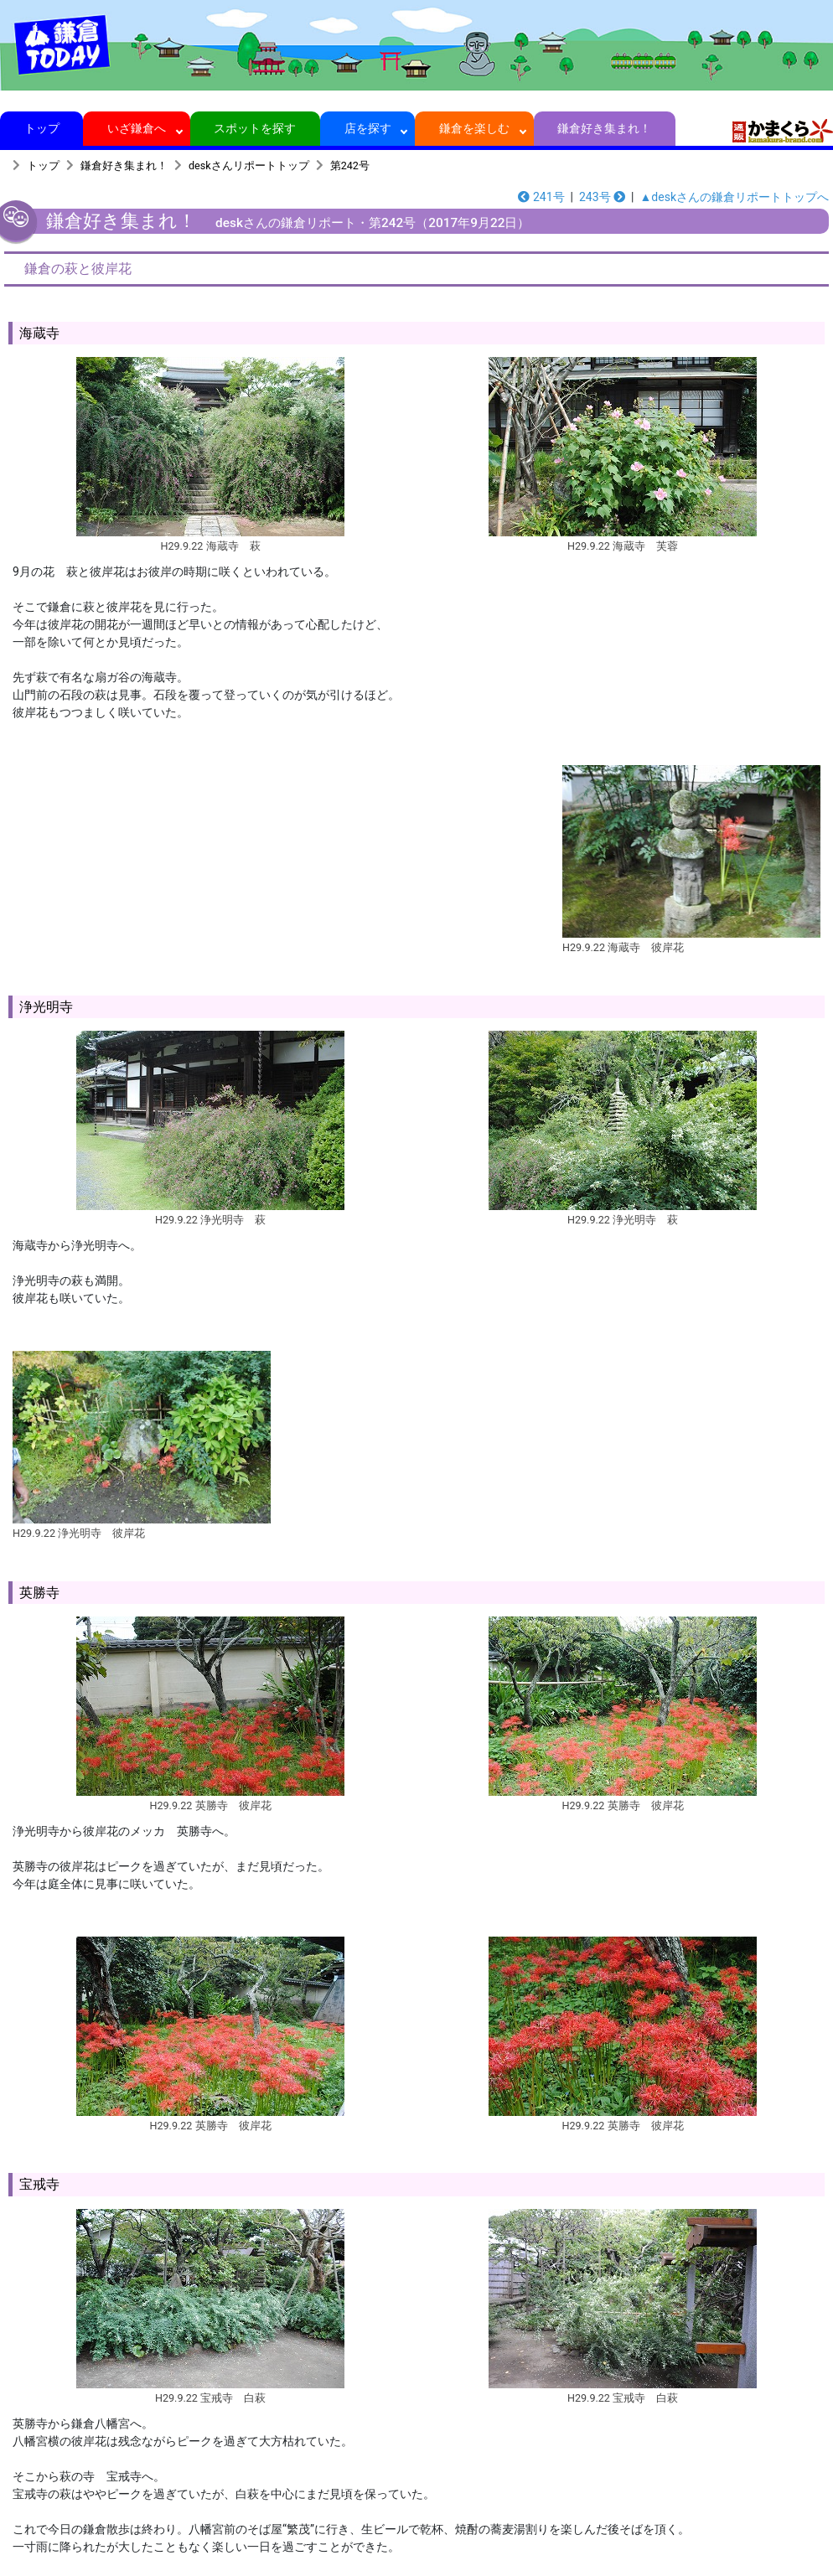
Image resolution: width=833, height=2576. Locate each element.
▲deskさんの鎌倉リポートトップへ (735, 197)
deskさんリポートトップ (249, 165)
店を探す (367, 128)
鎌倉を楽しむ (475, 128)
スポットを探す (255, 128)
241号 (541, 197)
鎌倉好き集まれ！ (604, 128)
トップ (41, 128)
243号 (602, 197)
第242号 (350, 165)
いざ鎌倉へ (137, 128)
